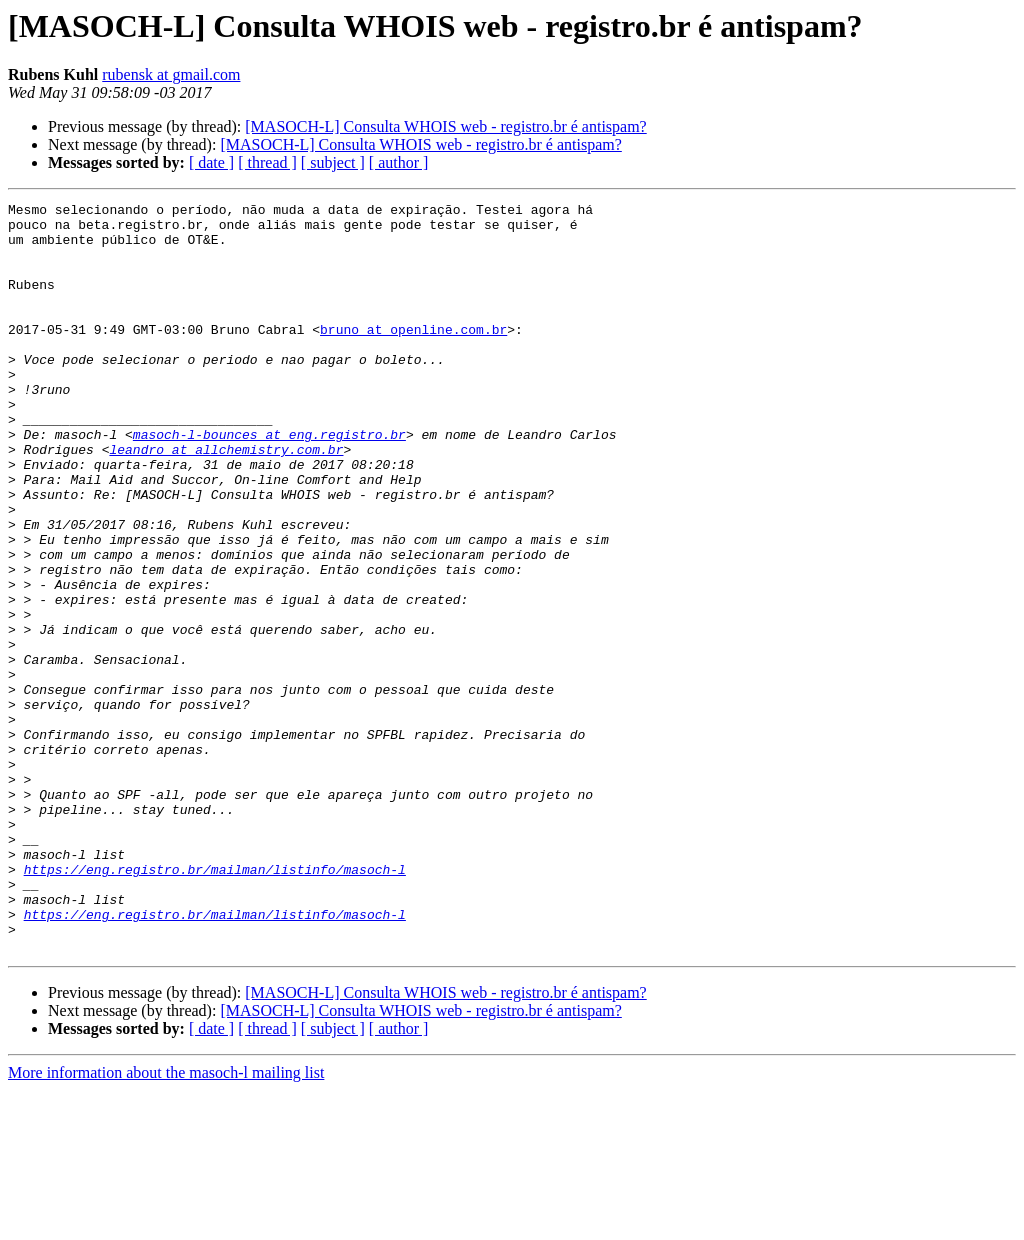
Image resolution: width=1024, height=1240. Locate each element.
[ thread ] (267, 162)
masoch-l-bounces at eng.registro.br (269, 482)
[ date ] (211, 162)
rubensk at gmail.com (171, 74)
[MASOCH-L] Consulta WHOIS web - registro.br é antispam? (445, 126)
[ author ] (399, 162)
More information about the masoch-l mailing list (166, 1222)
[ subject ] (333, 162)
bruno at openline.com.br (413, 356)
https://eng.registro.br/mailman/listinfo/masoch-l (215, 1004)
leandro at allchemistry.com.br (226, 500)
